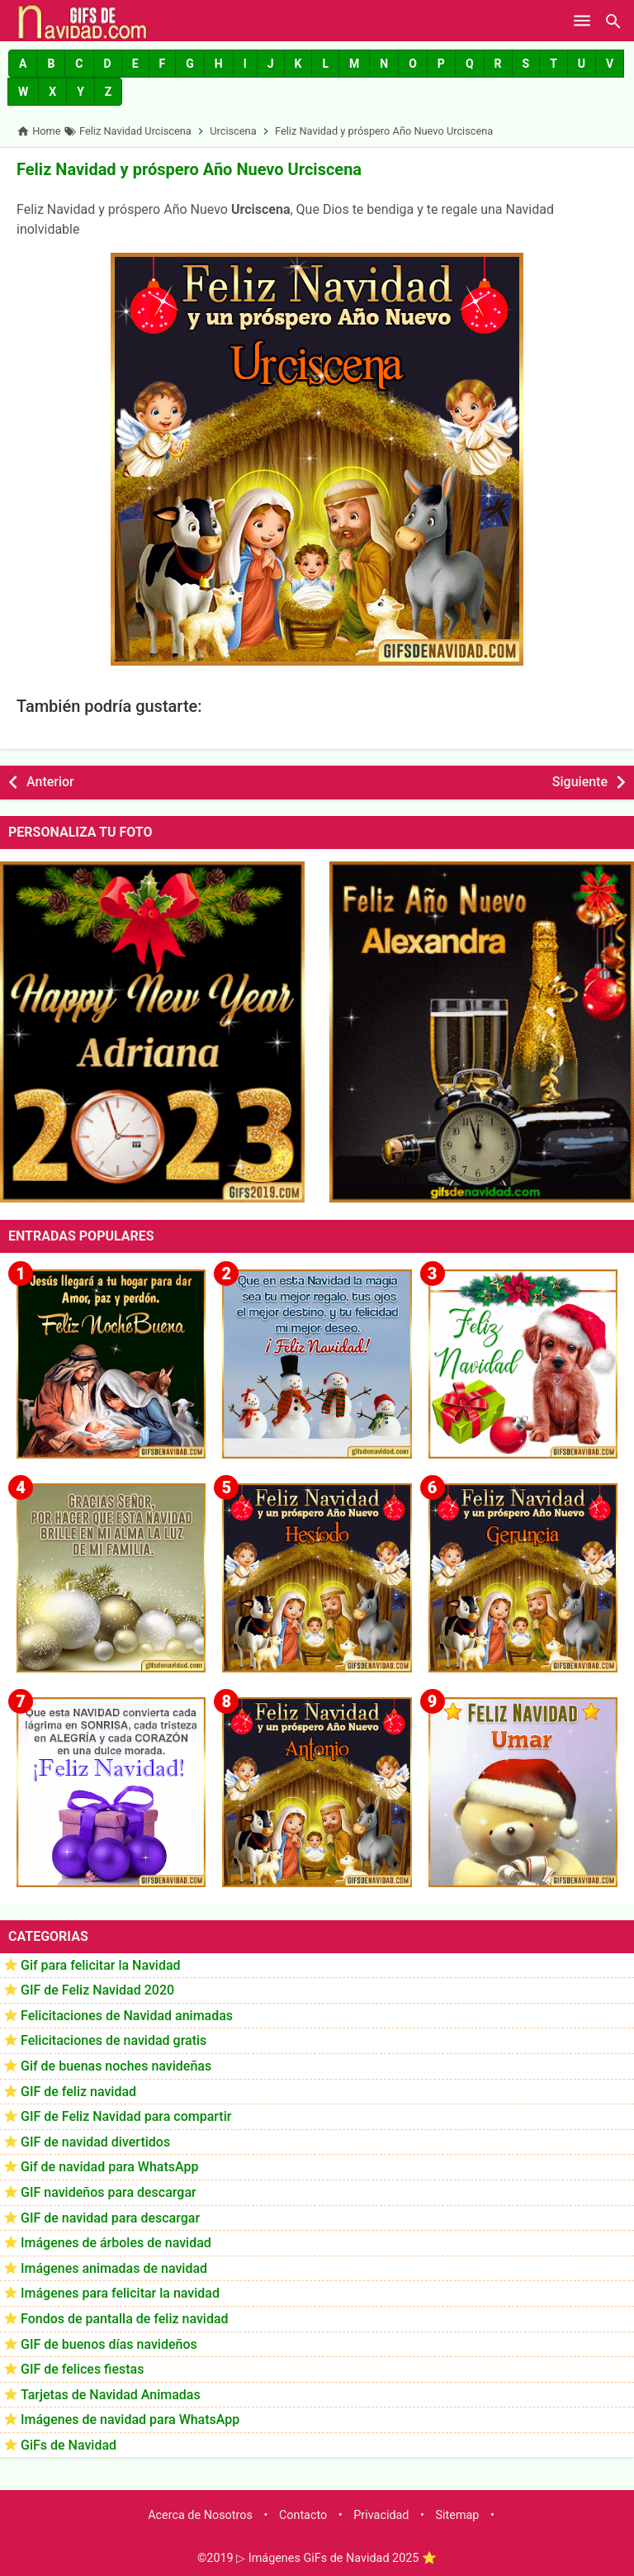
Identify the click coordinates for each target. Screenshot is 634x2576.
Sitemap (458, 2515)
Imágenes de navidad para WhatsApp (130, 2419)
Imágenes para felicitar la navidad (120, 2293)
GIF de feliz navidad (78, 2091)
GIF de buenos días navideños (109, 2344)
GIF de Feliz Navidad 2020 (97, 1990)
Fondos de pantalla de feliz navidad (125, 2319)
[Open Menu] (582, 20)
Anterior (50, 782)
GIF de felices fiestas (82, 2369)
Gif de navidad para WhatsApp (109, 2167)
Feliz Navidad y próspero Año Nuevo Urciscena (189, 169)
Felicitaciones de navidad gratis (113, 2040)
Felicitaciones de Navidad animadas (127, 2015)
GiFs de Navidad (68, 2445)
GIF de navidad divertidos (95, 2142)
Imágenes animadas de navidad (114, 2268)
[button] (22, 64)
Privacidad (381, 2515)
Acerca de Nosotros (200, 2515)
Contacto (303, 2515)
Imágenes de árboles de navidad (116, 2243)
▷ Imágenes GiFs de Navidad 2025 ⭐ (336, 2558)
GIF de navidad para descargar (110, 2218)
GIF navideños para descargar (108, 2192)
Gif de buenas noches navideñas (116, 2066)
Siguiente (580, 782)
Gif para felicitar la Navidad (101, 1965)
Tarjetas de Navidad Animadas (111, 2395)
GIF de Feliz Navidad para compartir (126, 2116)
